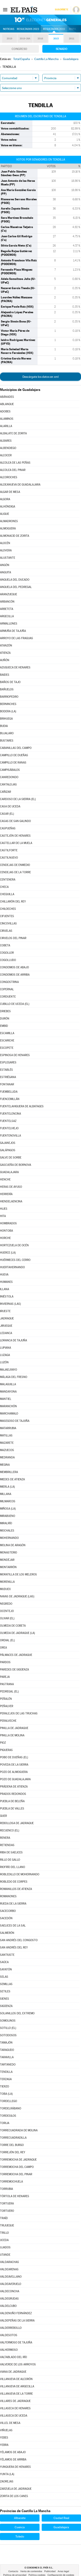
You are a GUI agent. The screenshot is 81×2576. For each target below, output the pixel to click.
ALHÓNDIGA (7, 506)
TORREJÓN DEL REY (12, 2152)
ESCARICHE (7, 1040)
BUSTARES (6, 740)
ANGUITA (5, 572)
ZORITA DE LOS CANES (14, 2496)
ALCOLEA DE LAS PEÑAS (15, 462)
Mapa (72, 29)
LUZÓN (4, 1362)
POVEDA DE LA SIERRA (14, 1764)
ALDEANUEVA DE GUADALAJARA (20, 484)
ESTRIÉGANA (8, 1077)
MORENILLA (7, 1581)
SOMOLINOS (8, 2020)
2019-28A (25, 38)
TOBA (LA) (6, 2093)
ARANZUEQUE (8, 594)
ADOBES (5, 411)
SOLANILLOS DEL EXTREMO (17, 2013)
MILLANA (5, 1494)
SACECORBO (8, 1911)
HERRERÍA (6, 1194)
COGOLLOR (7, 952)
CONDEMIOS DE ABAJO (14, 967)
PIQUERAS (6, 1750)
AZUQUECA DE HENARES (15, 667)
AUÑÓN (4, 660)
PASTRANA (7, 1684)
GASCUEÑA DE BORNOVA (15, 1164)
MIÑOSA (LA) (8, 1508)
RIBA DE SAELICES (11, 1852)
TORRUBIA (6, 2188)
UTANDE (5, 2254)
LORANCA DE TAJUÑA (13, 1340)
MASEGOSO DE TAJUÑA (14, 1420)
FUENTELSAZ (8, 1121)
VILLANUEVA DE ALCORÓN (16, 2379)
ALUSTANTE (7, 557)
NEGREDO (6, 1603)
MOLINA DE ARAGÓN (12, 1545)
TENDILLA (6, 2071)
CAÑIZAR (5, 791)
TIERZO (4, 2086)
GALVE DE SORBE (10, 1157)
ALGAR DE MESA (10, 492)
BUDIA (4, 726)
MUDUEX (5, 1589)
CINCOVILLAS (8, 923)
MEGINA (5, 1464)
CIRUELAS (6, 930)
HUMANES (6, 1281)
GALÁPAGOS (7, 1150)
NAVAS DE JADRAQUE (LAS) (17, 1596)
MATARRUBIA (8, 1428)
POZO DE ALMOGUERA (14, 1772)
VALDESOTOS (8, 2335)
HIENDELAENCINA (11, 1201)
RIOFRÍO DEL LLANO (12, 1867)
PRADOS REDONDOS (13, 1793)
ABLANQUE (7, 404)
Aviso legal (63, 2571)
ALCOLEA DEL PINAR (12, 470)
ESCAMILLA (7, 1033)
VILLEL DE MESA (10, 2423)
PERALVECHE (8, 1720)
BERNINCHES (8, 704)
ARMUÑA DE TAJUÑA (13, 630)
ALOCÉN (5, 543)
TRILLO (4, 2232)
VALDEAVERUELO (10, 2284)
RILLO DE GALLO (10, 1859)
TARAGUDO (7, 2050)
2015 (56, 38)
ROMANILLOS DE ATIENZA (16, 1889)
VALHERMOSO (9, 2349)
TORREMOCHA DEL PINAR (16, 2174)
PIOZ (3, 1742)
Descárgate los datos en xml (40, 376)
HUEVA (4, 1274)
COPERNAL (7, 989)
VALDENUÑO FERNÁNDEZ (16, 2313)
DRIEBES (5, 1011)
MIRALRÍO (6, 1523)
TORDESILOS (8, 2115)
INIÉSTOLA (6, 1296)
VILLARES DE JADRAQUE (15, 2401)
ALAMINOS (6, 418)
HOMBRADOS (8, 1223)
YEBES (4, 2437)
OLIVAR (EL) (7, 1618)
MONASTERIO (8, 1552)
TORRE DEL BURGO (12, 2145)
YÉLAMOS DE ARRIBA (13, 2459)
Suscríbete (61, 9)
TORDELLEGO (8, 2101)
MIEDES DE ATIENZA (12, 1479)
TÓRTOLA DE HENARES (14, 2196)
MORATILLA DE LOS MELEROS (18, 1574)
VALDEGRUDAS (9, 2298)
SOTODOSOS (8, 2035)
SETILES (5, 1991)
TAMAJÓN (6, 2042)
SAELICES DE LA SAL (13, 1925)
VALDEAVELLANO (11, 2276)
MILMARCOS (7, 1501)
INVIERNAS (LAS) (10, 1303)
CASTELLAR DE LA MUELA (16, 843)
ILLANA (4, 1289)
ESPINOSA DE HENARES (15, 1055)
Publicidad (50, 2571)
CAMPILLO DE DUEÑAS (14, 755)
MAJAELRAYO (8, 1369)
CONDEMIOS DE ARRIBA (15, 974)
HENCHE (5, 1179)
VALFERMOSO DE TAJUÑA (16, 2342)
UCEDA (4, 2240)
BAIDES (4, 674)
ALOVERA (6, 550)
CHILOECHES (8, 908)
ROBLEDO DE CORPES (13, 1881)
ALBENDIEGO (8, 448)
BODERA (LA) (8, 711)
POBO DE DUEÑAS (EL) (14, 1757)
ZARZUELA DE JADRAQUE (16, 2488)
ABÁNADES (7, 396)
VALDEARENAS (9, 2269)
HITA (3, 1216)
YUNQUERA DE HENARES (15, 2466)
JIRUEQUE (6, 1325)
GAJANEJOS (7, 1143)
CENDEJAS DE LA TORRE (15, 872)
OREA (3, 1647)
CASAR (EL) (7, 813)
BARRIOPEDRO (9, 696)
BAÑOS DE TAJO (10, 682)
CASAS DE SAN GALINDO (15, 821)
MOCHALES (7, 1530)
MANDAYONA (8, 1391)
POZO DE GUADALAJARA (15, 1779)
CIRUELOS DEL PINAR (13, 938)
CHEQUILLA (7, 894)
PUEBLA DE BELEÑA (12, 1801)
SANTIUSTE (7, 1954)
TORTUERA (7, 2203)
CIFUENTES (7, 916)
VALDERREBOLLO (11, 2327)
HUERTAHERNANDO (12, 1267)
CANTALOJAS (8, 784)
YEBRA (4, 2444)
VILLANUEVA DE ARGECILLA (17, 2386)
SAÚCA (4, 1962)
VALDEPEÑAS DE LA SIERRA (17, 2320)
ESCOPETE (6, 1047)
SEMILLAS (6, 1984)
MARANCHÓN (8, 1406)
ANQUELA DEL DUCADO (14, 579)
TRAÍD (4, 2218)
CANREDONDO (9, 777)
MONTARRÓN (8, 1567)
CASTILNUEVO (9, 857)
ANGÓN (4, 565)
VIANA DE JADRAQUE (13, 2371)
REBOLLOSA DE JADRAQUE (17, 1823)
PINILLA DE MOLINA (12, 1735)
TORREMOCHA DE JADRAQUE (18, 2159)
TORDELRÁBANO (10, 2108)
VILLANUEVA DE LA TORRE (16, 2393)
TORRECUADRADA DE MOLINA (19, 2130)
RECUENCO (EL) (9, 1830)
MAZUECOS (7, 1450)
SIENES (4, 1998)
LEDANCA (6, 1333)
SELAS (4, 1976)
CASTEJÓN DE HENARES (15, 835)
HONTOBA (6, 1230)
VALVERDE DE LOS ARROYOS (18, 2364)
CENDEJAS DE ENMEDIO (15, 865)
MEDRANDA (7, 1457)
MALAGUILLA (8, 1384)
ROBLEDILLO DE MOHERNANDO (19, 1874)
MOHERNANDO (9, 1537)
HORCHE (5, 1238)
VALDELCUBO (8, 2306)
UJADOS (5, 2247)
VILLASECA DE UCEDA (13, 2415)
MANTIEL (5, 1399)
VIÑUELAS (6, 2430)
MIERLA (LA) (7, 1486)
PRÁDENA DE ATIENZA (14, 1786)
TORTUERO (7, 2210)
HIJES (3, 1208)
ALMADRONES (9, 521)
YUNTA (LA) (7, 2474)
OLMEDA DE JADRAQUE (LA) (17, 1633)
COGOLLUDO (8, 960)
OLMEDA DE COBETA (13, 1625)
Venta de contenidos (31, 2571)
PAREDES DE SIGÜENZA (14, 1669)
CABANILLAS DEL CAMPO (16, 748)
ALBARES (6, 440)
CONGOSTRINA (9, 982)
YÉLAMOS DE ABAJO (13, 2452)
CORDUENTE (8, 996)
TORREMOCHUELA (11, 2181)
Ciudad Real (61, 2518)
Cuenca (20, 2527)
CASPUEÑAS (8, 828)
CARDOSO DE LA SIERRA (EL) (18, 799)
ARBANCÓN (7, 601)
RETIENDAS (7, 1845)
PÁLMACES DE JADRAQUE (16, 1655)
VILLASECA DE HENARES (15, 2408)
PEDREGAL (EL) (9, 1691)
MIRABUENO (7, 1516)
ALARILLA (6, 426)
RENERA (5, 1837)
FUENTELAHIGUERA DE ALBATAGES (22, 1106)
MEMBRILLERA (9, 1472)
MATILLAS (6, 1435)
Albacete (19, 2518)
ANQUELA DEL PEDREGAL (16, 587)
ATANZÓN (6, 645)
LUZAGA (5, 1355)
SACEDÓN (6, 1918)
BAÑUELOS (7, 689)
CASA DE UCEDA (10, 806)
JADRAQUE (7, 1318)
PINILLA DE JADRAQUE (14, 1728)
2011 (71, 38)
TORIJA (4, 2123)
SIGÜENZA (6, 2006)
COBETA (5, 945)
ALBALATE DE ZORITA (13, 433)
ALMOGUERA (8, 528)
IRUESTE (5, 1311)
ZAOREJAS (6, 2481)
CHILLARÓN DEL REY (13, 901)
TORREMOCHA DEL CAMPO (17, 2167)
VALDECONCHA (9, 2291)
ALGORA (5, 499)
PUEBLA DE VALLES (12, 1808)
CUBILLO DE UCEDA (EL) (14, 1004)
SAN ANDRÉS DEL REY (14, 1947)
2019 (9, 38)
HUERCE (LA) (8, 1252)
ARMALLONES (8, 623)
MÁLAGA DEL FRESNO (13, 1377)
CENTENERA (7, 879)
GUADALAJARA (9, 1172)
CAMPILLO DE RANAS (13, 762)
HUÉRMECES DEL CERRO (15, 1260)
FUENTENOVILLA (10, 1135)
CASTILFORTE (8, 850)
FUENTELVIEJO (9, 1128)
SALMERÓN (7, 1932)
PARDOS (5, 1662)
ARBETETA (6, 609)
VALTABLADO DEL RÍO (13, 2357)
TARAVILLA (7, 2057)
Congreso (19, 49)
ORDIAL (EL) (7, 1640)
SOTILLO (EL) (8, 2028)
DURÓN (4, 1018)
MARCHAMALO (9, 1413)
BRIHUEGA (6, 718)
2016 (40, 38)
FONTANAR (7, 1084)
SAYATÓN (6, 1969)
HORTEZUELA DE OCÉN (14, 1245)
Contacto (13, 2571)
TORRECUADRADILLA (13, 2137)
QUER (3, 1815)
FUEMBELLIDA (8, 1091)
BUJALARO (7, 733)
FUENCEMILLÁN (9, 1099)
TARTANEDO (8, 2064)
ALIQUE (4, 513)
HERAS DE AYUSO (11, 1186)
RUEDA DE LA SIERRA (13, 1903)
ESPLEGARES (8, 1062)
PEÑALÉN (6, 1698)
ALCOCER (6, 455)
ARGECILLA (7, 616)
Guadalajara (61, 2527)
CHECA (4, 886)
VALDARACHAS (9, 2262)
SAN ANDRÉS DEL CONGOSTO (19, 1940)
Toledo (19, 2536)
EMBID (4, 1025)
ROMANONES (8, 1896)
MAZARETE (7, 1442)
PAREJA (5, 1676)
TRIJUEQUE (7, 2225)
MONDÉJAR (7, 1559)
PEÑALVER (6, 1706)
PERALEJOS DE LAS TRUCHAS (19, 1713)
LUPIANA (5, 1347)
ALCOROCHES (8, 477)
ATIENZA (5, 652)
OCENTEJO (7, 1611)
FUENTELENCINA (10, 1113)
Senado (61, 49)
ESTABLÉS (6, 1069)
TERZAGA (6, 2079)
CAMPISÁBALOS (10, 769)
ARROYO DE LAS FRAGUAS (16, 638)
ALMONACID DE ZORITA (14, 535)
